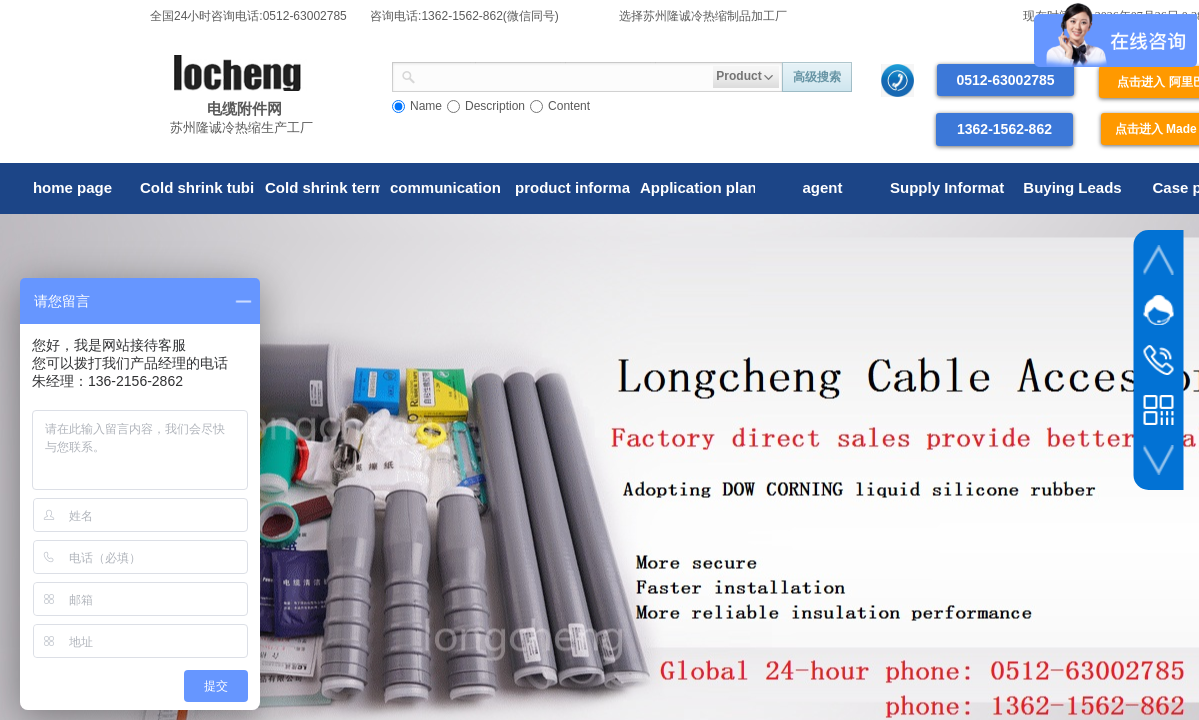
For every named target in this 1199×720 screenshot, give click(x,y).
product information (572, 187)
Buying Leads (1072, 187)
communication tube (447, 187)
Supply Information (947, 187)
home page (72, 187)
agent (822, 187)
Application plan (697, 187)
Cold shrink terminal (322, 187)
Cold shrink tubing (197, 187)
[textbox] (564, 75)
